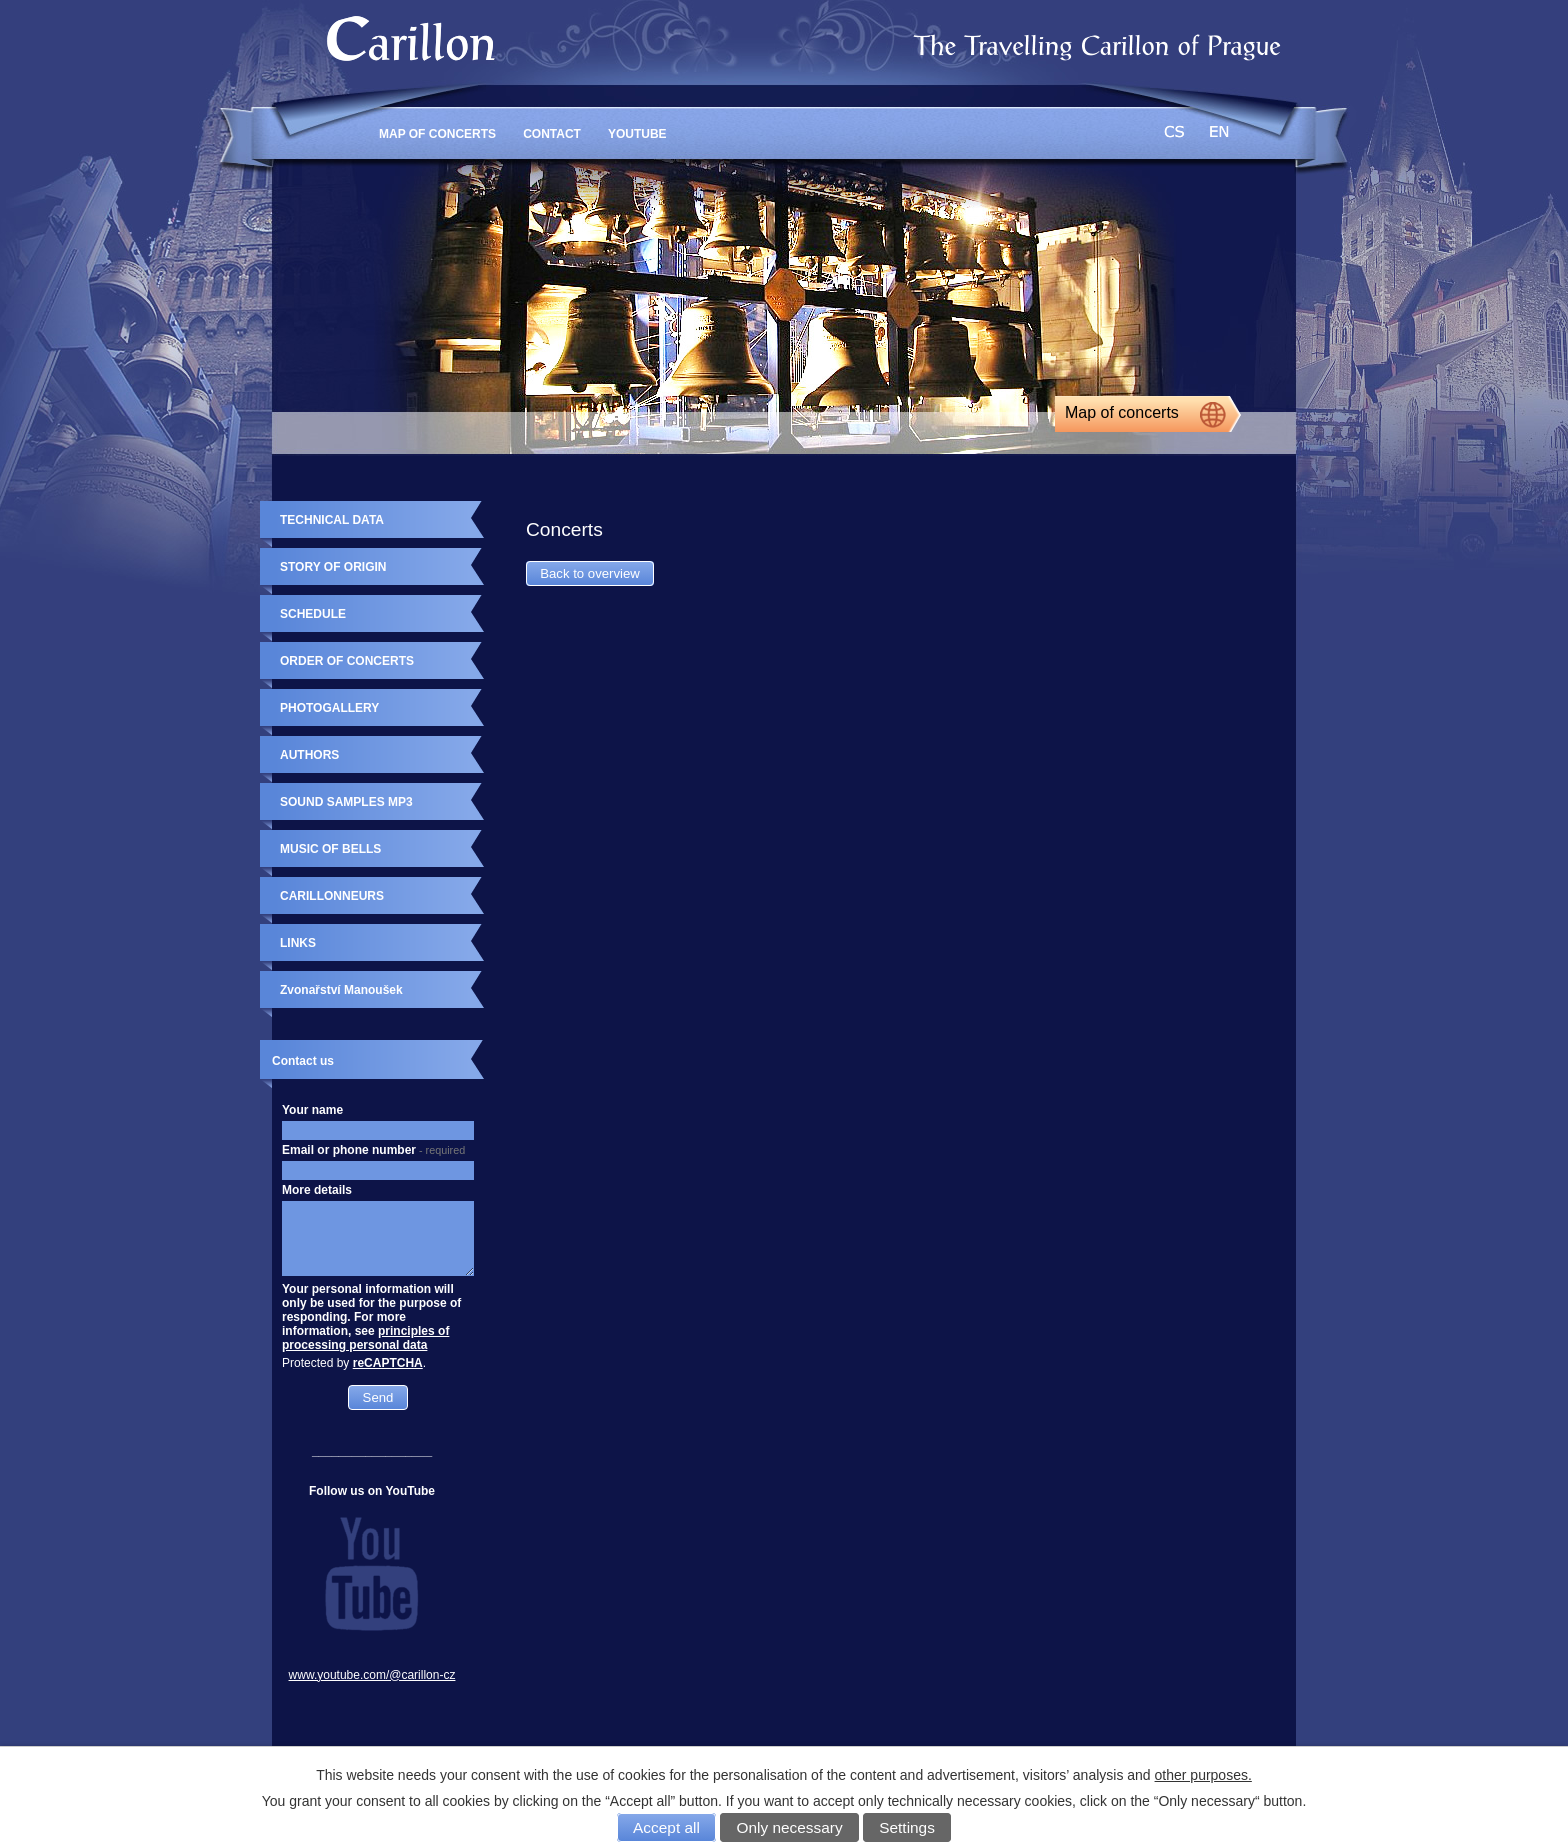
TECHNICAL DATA (332, 520)
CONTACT (552, 134)
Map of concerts (1122, 412)
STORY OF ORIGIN (333, 567)
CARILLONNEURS (332, 896)
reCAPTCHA (388, 1363)
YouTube (637, 134)
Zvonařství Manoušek (341, 990)
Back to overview (590, 573)
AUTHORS (309, 755)
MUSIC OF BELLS (330, 849)
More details (317, 1190)
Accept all (666, 1827)
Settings (907, 1827)
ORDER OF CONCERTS (347, 661)
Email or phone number (373, 1150)
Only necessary (790, 1827)
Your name (312, 1110)
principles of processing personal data (365, 1338)
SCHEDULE (313, 614)
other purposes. (1203, 1775)
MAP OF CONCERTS (437, 134)
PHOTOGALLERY (329, 708)
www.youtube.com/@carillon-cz (372, 1675)
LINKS (298, 943)
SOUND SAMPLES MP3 (346, 802)
